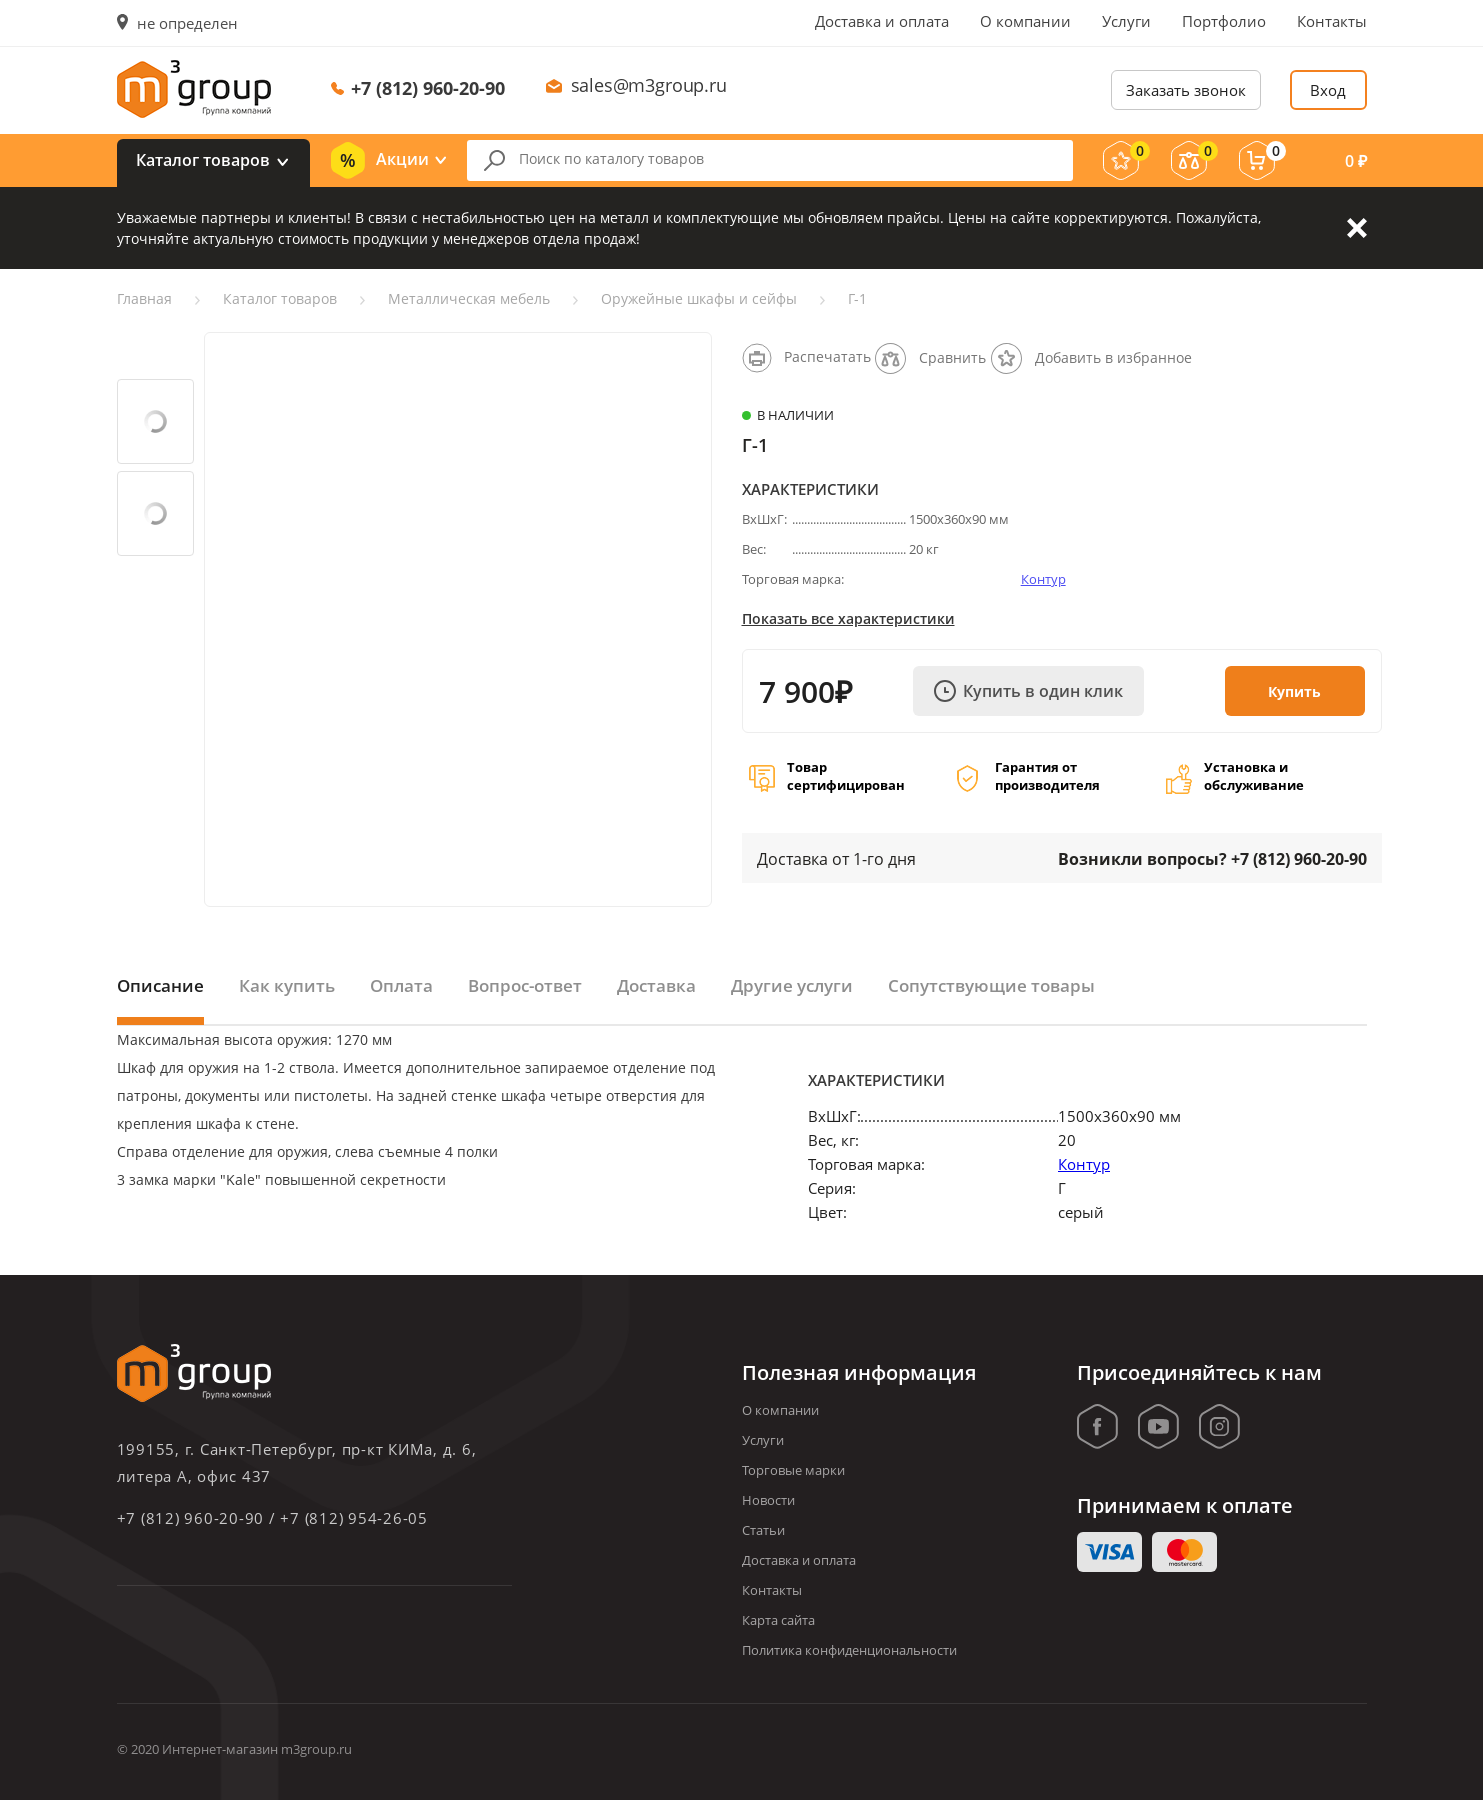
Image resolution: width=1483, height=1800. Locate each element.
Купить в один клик (1028, 691)
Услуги (1126, 21)
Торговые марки (793, 1470)
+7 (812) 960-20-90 (428, 88)
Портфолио (1224, 21)
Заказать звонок (1186, 90)
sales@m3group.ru (649, 85)
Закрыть (1357, 228)
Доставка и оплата (882, 21)
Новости (768, 1500)
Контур (1043, 579)
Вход (1328, 90)
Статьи (763, 1530)
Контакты (1332, 21)
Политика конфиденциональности (849, 1650)
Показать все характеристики (848, 618)
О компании (1025, 21)
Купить (1294, 691)
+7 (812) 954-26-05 (354, 1518)
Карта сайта (778, 1620)
